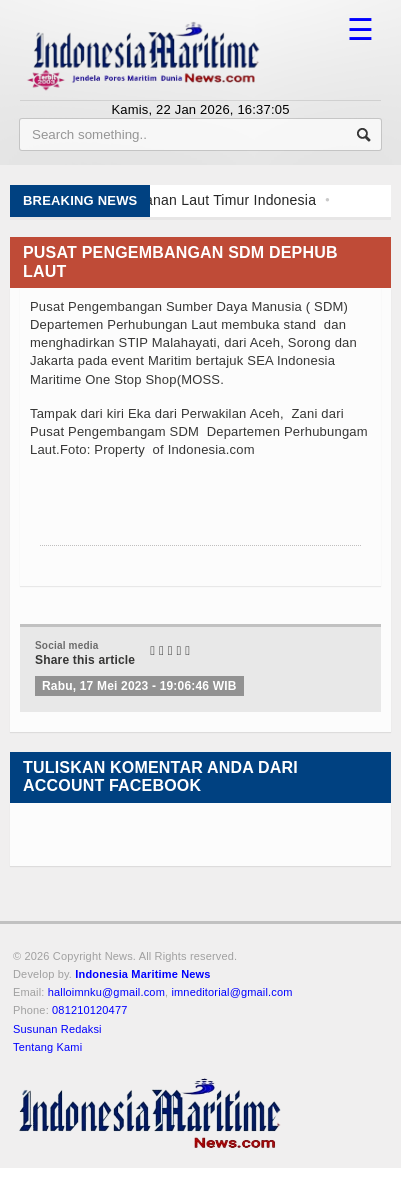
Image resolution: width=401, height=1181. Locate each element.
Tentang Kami (47, 1047)
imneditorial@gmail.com (231, 992)
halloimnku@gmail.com (106, 992)
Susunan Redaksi (57, 1029)
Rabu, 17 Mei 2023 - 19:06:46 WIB (139, 686)
